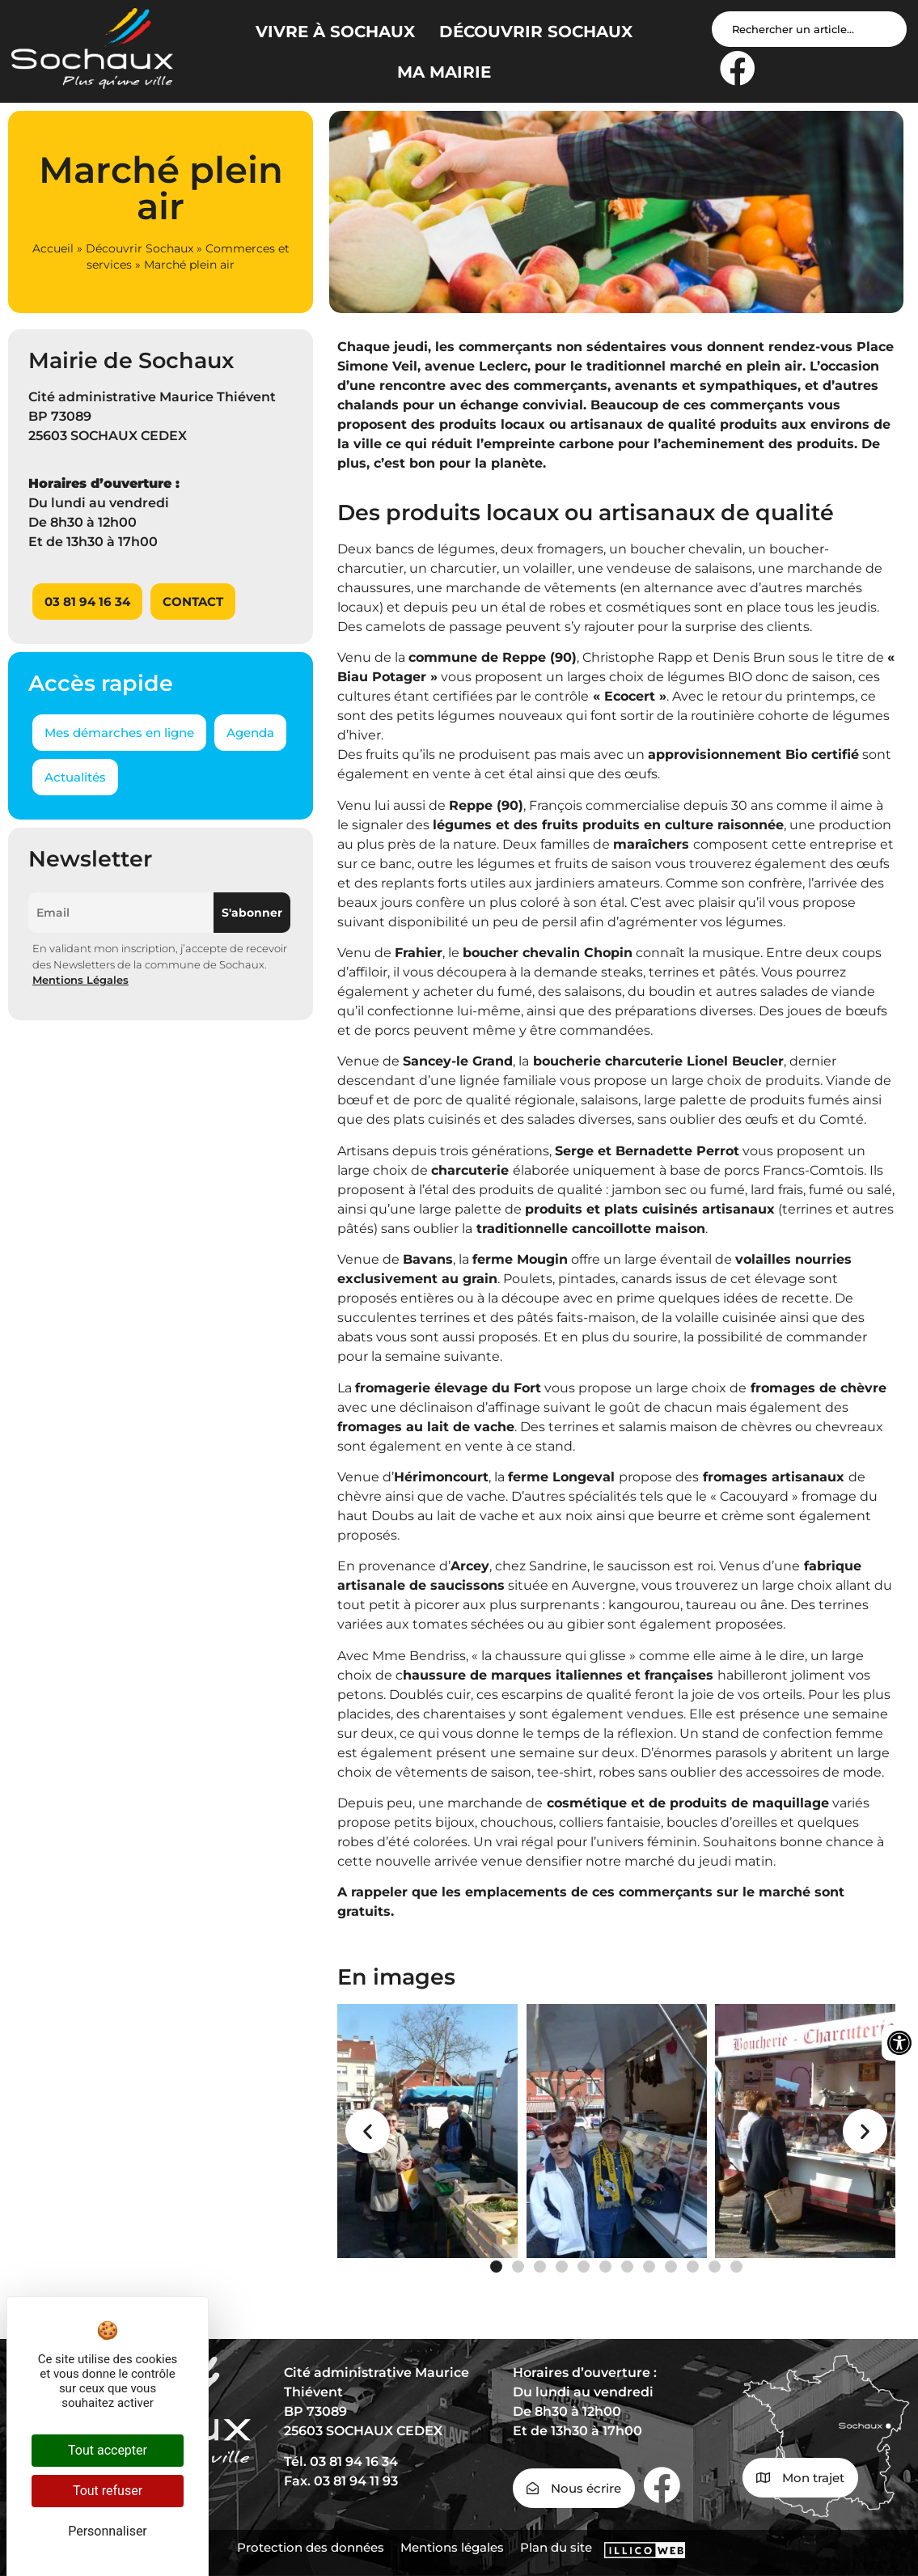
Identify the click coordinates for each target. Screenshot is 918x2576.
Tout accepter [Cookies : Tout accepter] (107, 2450)
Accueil (53, 248)
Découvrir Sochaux (139, 248)
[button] (367, 2130)
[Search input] (809, 29)
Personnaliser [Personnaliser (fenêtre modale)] (107, 2531)
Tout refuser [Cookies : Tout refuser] (107, 2490)
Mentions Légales (80, 979)
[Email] (121, 912)
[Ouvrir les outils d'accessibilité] (899, 2043)
